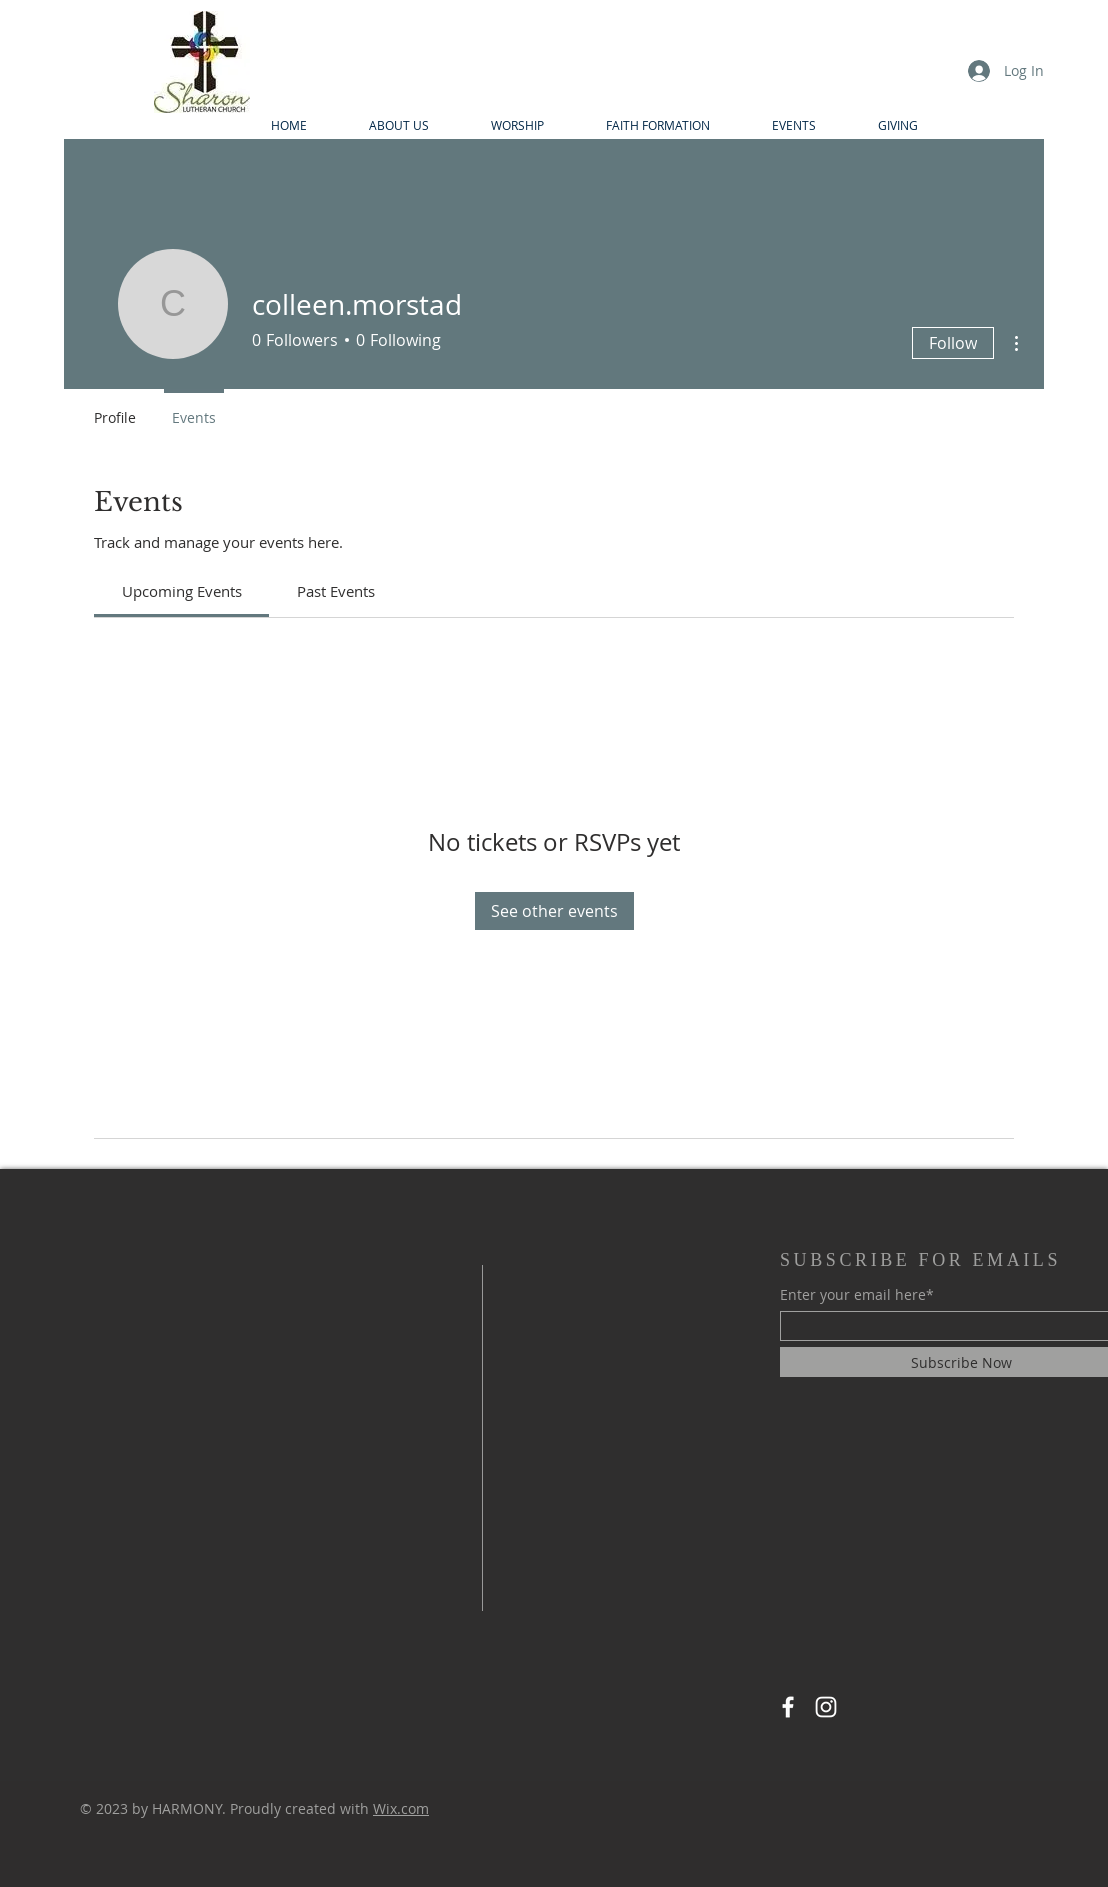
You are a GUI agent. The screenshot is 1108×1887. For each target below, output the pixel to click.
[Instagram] (826, 1707)
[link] (182, 591)
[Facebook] (788, 1707)
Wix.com (401, 1808)
